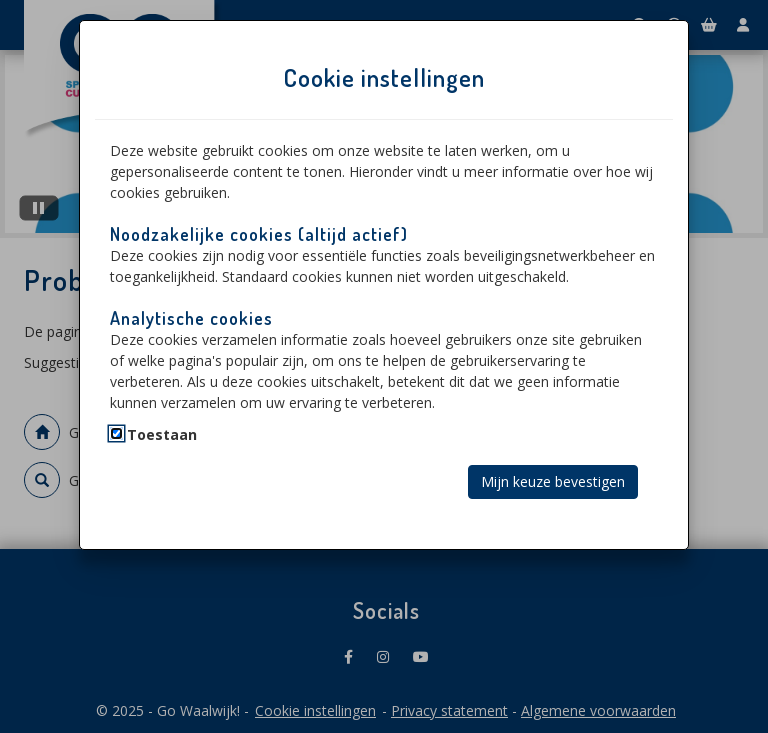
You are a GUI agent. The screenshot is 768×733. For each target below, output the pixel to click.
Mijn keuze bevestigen (553, 481)
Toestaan (162, 434)
